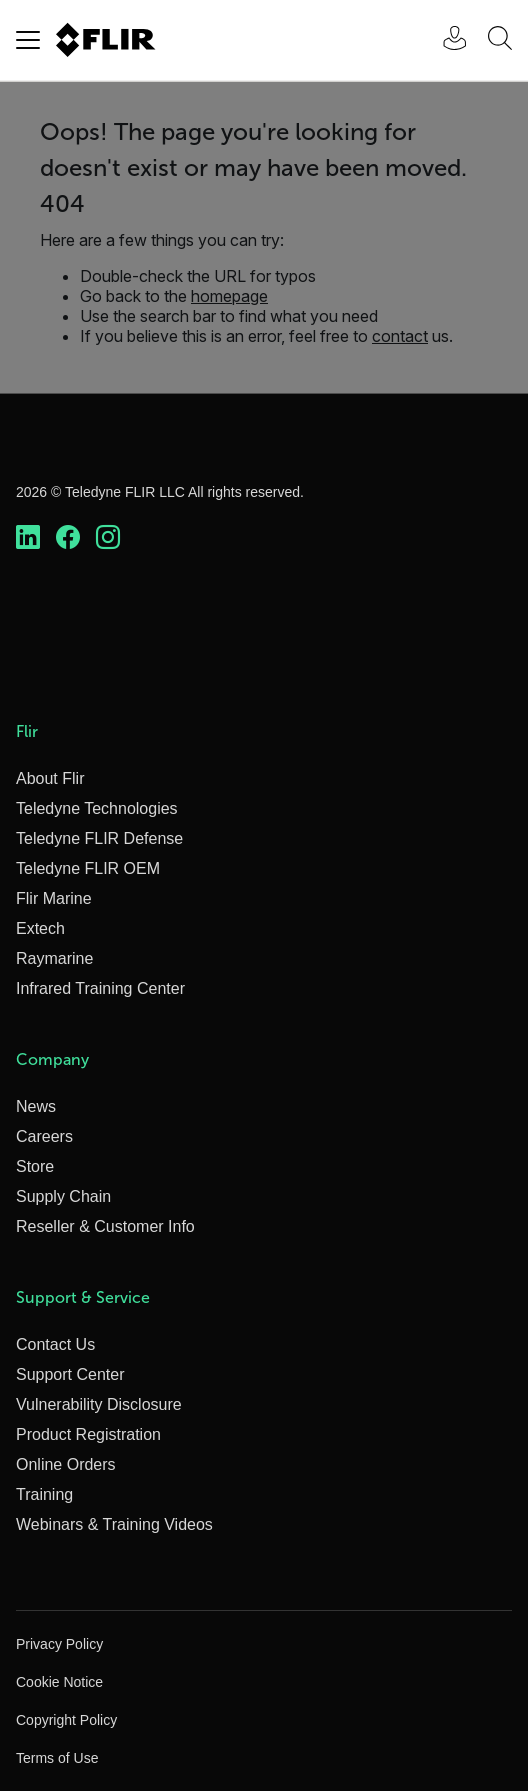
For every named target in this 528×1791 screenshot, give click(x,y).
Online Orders (66, 1464)
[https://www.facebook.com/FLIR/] (68, 538)
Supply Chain (63, 1196)
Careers (44, 1136)
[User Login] (444, 40)
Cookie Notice (59, 1682)
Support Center (70, 1374)
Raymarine (54, 958)
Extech (40, 928)
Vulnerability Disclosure (99, 1404)
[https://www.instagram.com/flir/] (108, 538)
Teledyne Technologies (97, 808)
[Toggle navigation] (28, 40)
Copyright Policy (66, 1720)
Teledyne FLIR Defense (99, 838)
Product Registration (88, 1434)
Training (44, 1494)
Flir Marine (54, 898)
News (36, 1106)
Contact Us (55, 1344)
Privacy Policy (59, 1644)
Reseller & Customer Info (105, 1226)
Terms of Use (57, 1758)
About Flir (50, 778)
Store (35, 1166)
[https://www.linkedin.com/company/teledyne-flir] (28, 538)
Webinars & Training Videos (114, 1524)
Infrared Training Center (100, 988)
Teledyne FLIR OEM (88, 868)
